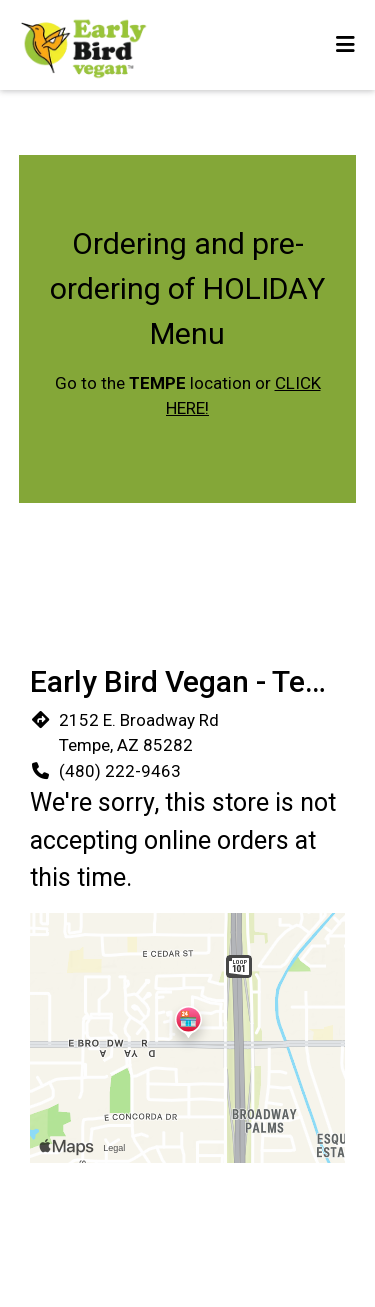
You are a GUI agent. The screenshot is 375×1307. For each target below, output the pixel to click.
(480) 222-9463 (120, 771)
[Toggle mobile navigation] (345, 45)
